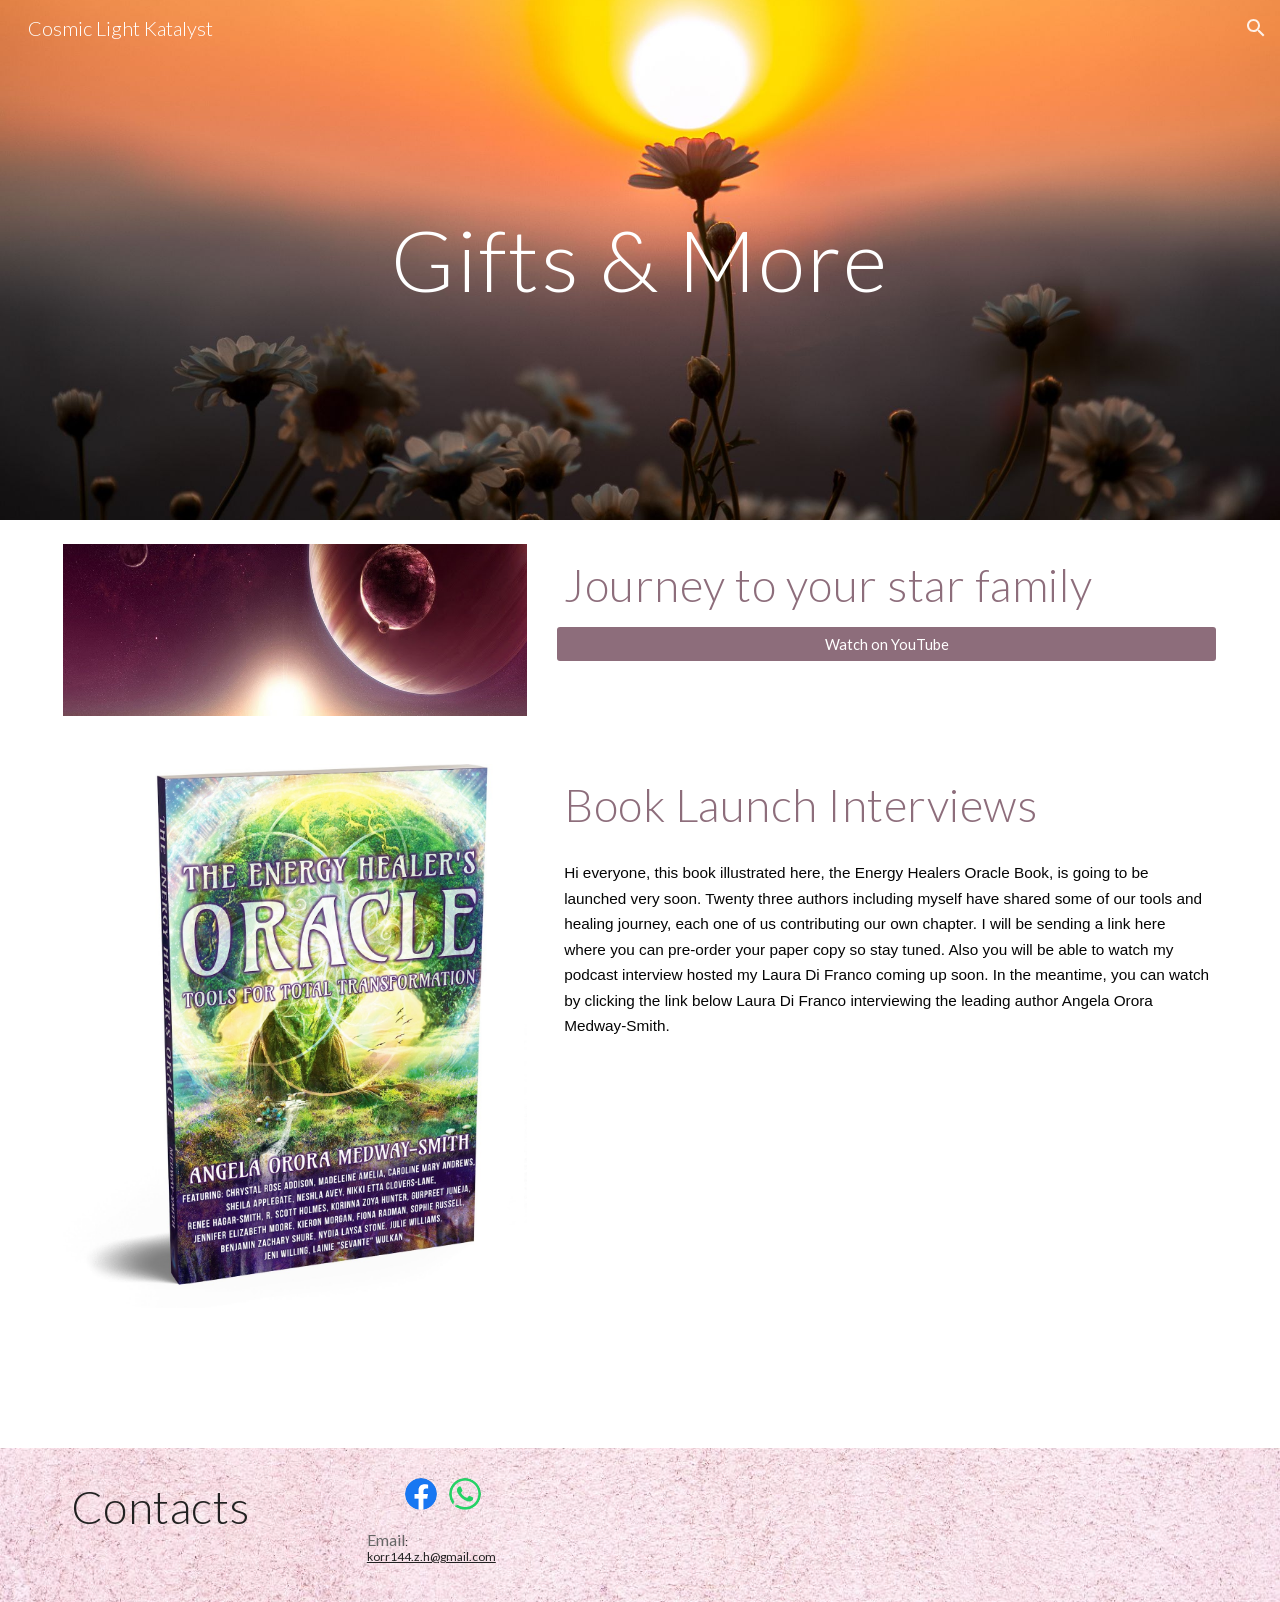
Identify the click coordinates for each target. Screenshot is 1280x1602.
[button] (1256, 28)
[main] (640, 259)
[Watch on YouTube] (886, 644)
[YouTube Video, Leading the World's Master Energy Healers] (886, 1238)
